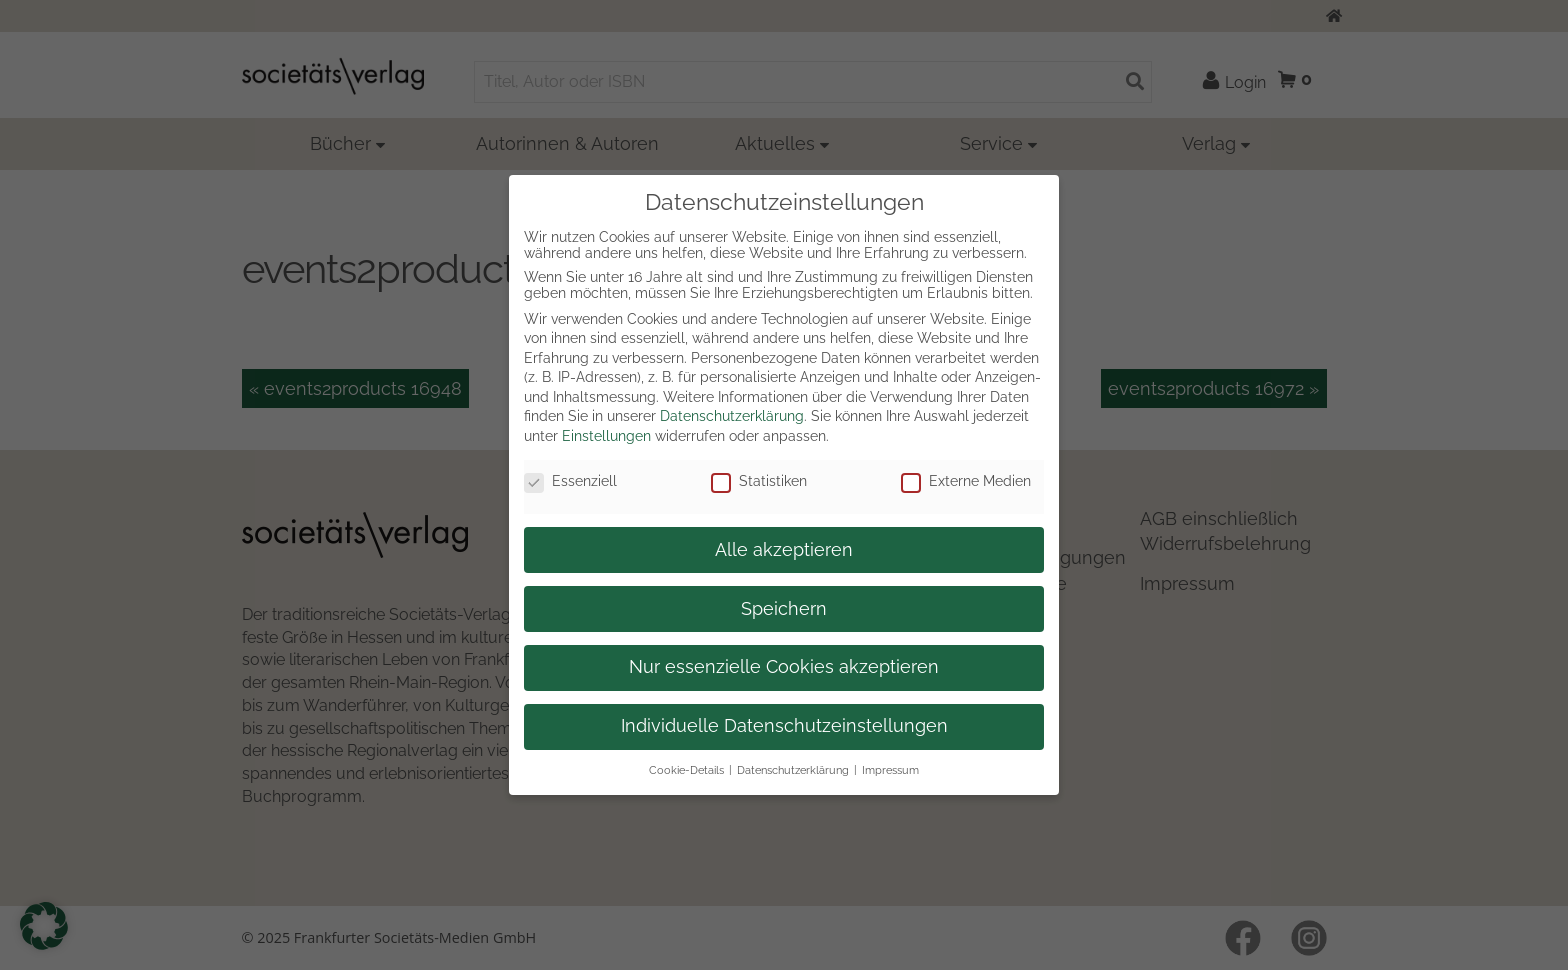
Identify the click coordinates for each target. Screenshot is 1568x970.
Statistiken (759, 481)
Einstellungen (606, 436)
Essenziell (570, 481)
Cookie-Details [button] (686, 770)
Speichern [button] (784, 609)
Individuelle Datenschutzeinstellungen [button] (784, 726)
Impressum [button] (890, 770)
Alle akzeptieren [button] (784, 550)
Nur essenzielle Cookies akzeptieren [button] (784, 667)
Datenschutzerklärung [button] (793, 770)
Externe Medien (966, 481)
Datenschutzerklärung (732, 416)
